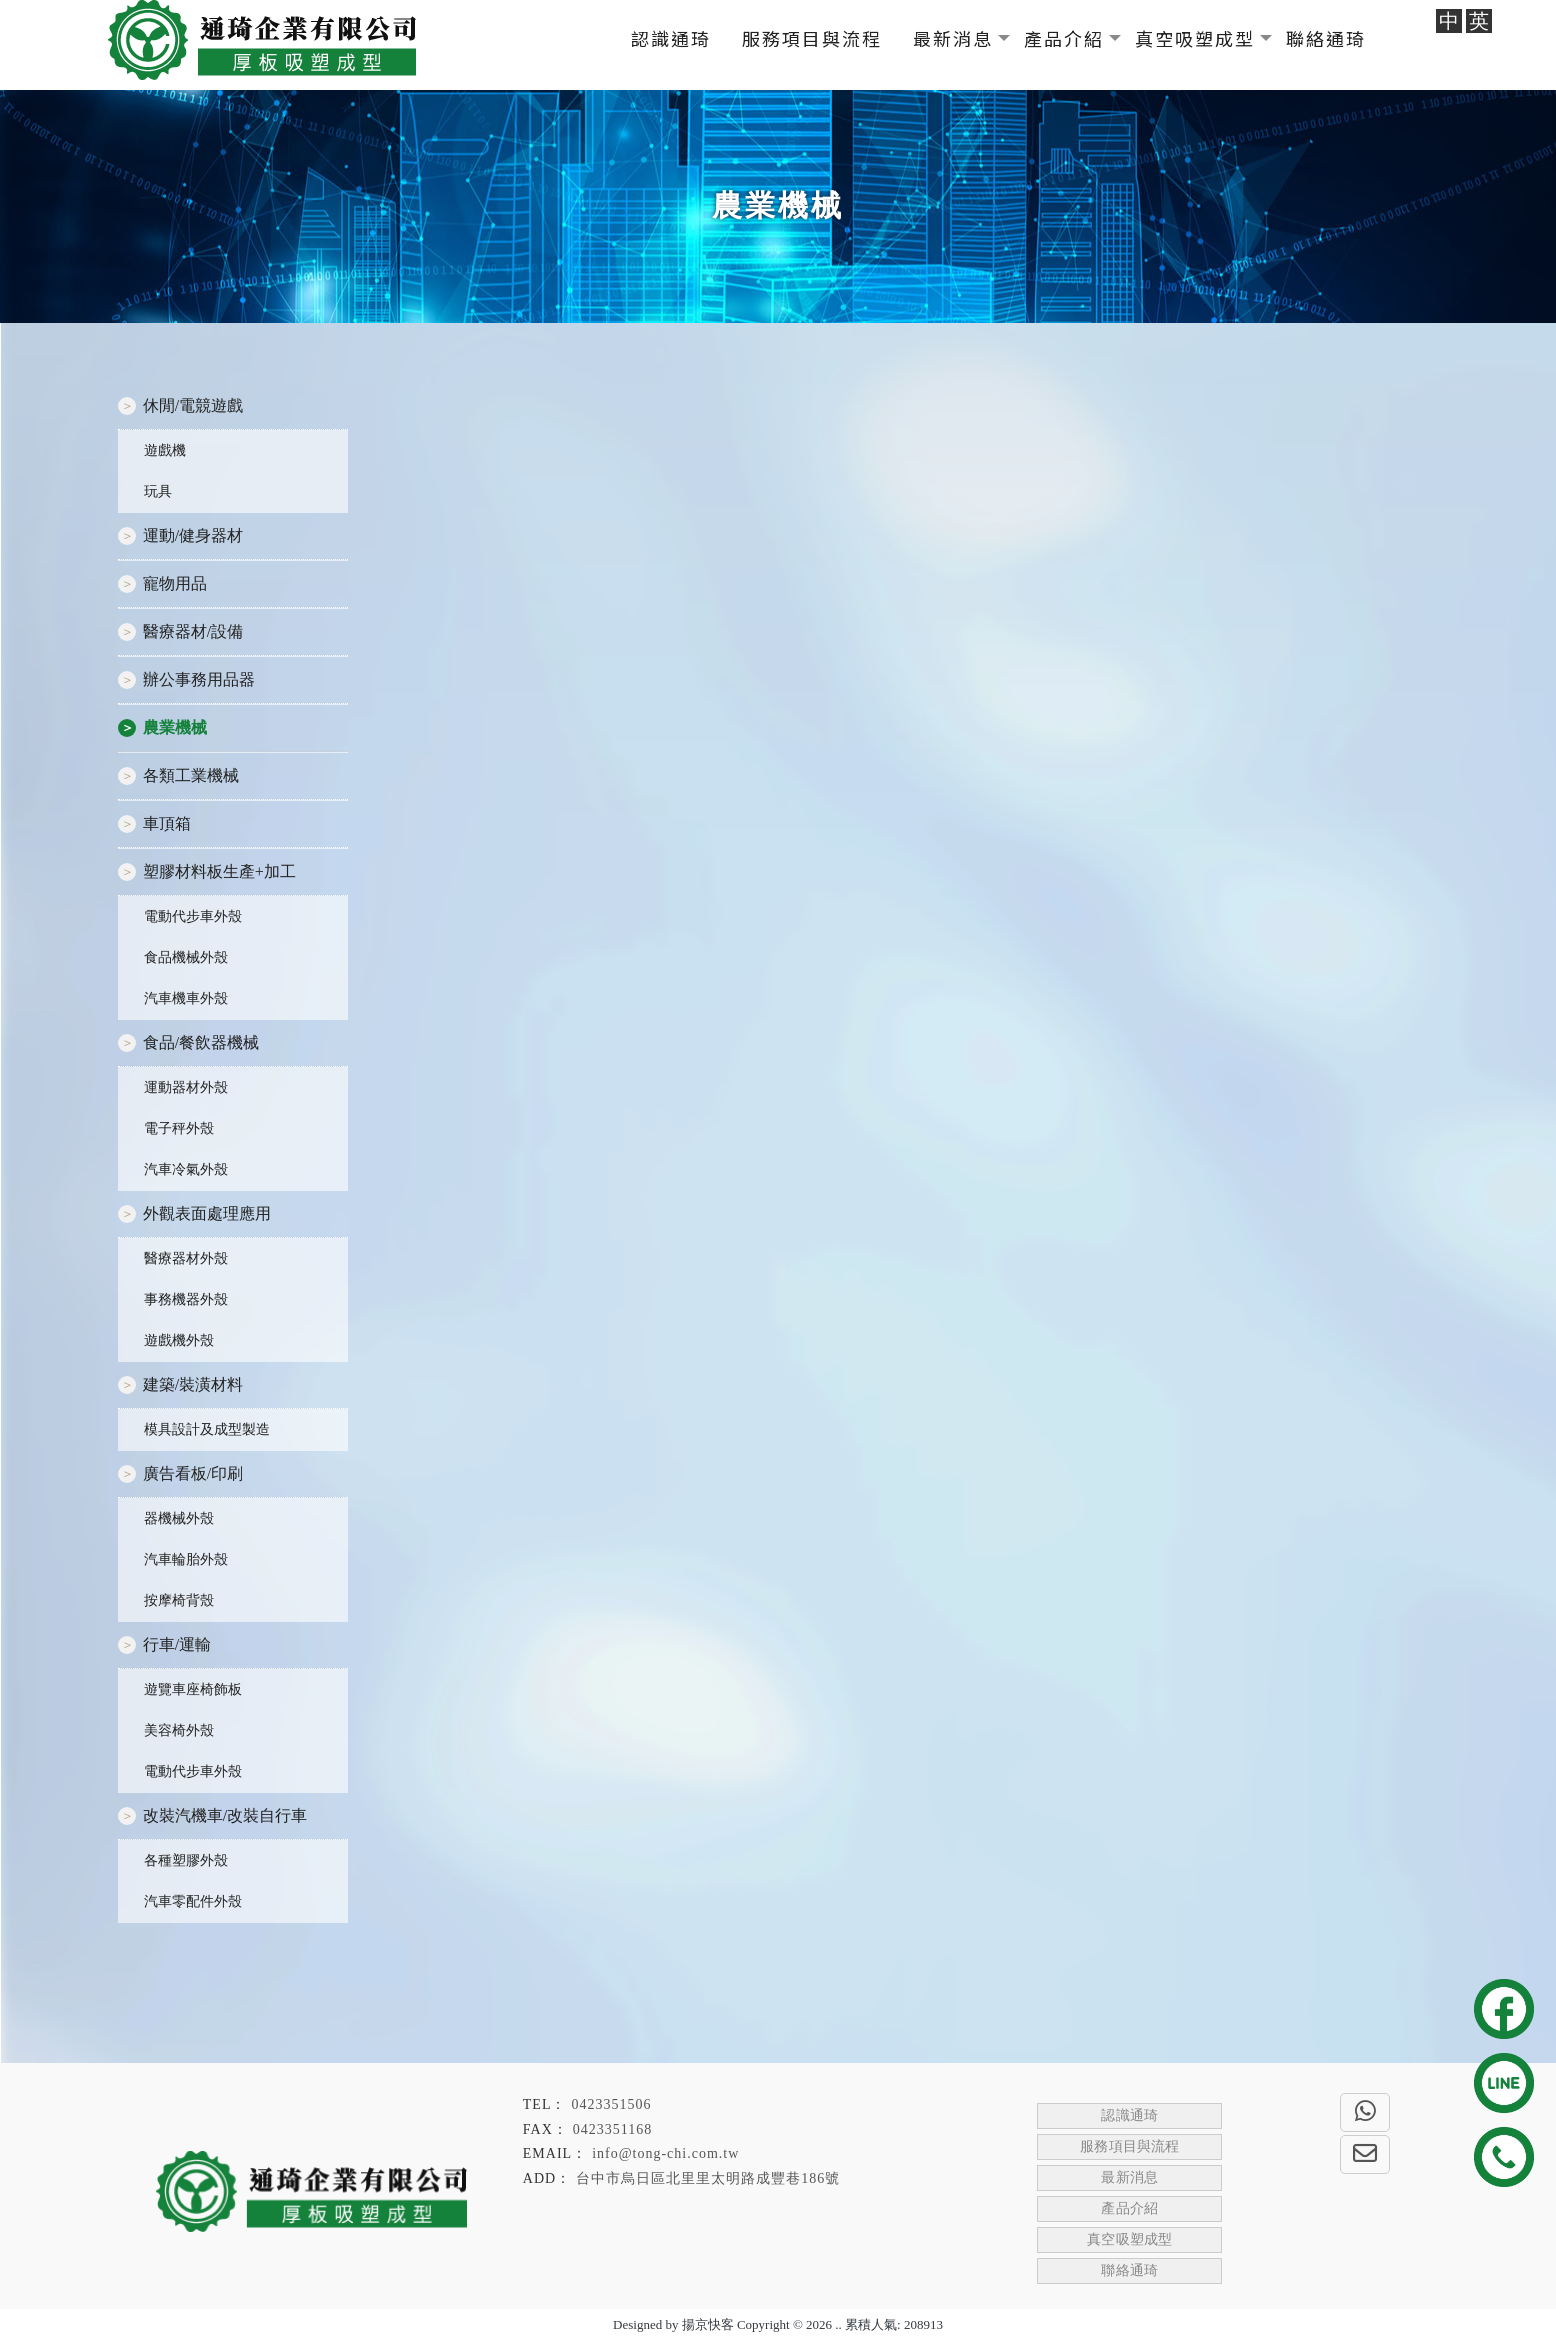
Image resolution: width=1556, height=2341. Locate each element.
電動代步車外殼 (193, 916)
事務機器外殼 (186, 1299)
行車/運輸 (177, 1644)
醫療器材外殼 (186, 1258)
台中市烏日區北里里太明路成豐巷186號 (708, 2178)
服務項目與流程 (812, 38)
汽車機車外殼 (186, 998)
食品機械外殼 (186, 957)
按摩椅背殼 (179, 1600)
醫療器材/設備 (193, 631)
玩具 (158, 491)
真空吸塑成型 (1195, 38)
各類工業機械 (191, 775)
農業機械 (175, 727)
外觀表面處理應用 (207, 1213)
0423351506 (611, 2104)
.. (838, 2324)
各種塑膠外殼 (186, 1860)
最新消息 (953, 38)
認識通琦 (671, 38)
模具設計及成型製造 (207, 1429)
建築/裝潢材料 (193, 1384)
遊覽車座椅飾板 (193, 1689)
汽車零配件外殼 (193, 1901)
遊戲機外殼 (179, 1340)
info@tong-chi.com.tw (665, 2153)
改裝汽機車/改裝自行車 (225, 1815)
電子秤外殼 (179, 1128)
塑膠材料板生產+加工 (219, 871)
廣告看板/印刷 (193, 1473)
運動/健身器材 (193, 535)
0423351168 (612, 2129)
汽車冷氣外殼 (186, 1169)
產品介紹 (1064, 38)
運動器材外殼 (186, 1087)
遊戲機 (165, 450)
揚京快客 (708, 2324)
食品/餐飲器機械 (201, 1042)
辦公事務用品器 (199, 679)
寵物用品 (175, 583)
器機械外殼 (179, 1518)
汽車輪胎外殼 (186, 1559)
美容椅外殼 (179, 1730)
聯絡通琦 (1326, 38)
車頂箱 (167, 823)
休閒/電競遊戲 (193, 405)
